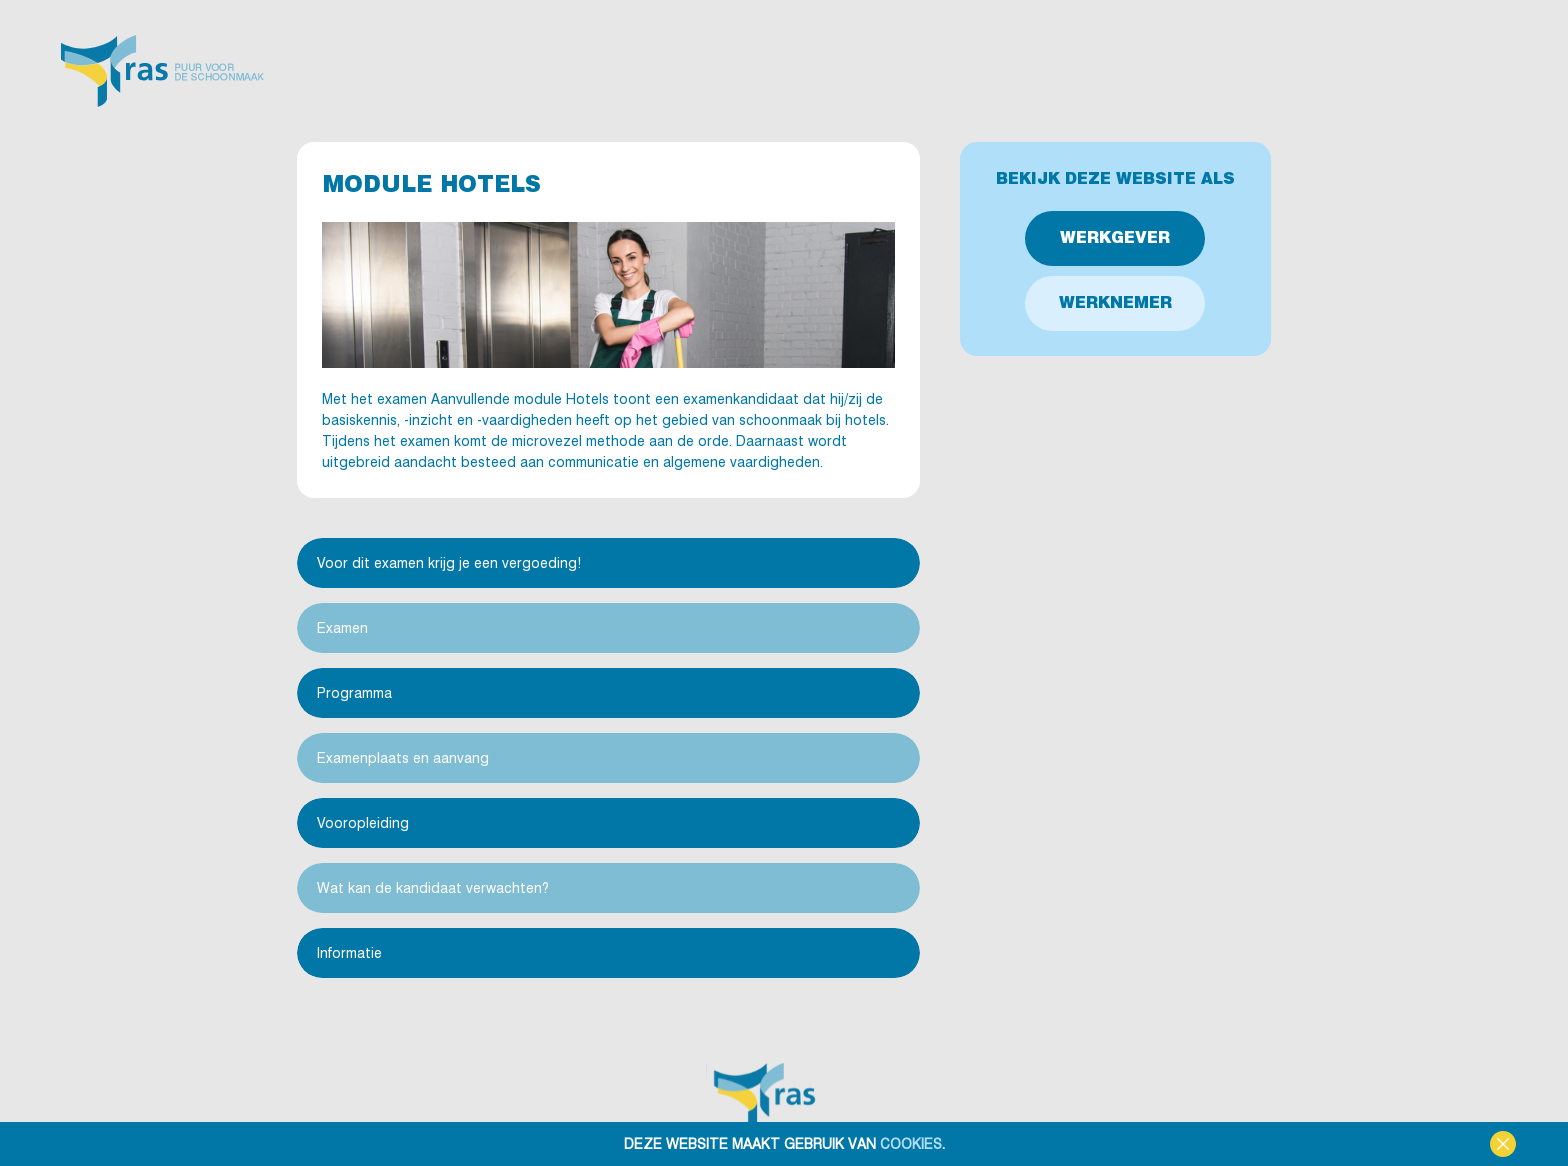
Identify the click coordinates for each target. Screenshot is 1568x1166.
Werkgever (1115, 237)
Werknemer (1115, 302)
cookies (911, 1144)
